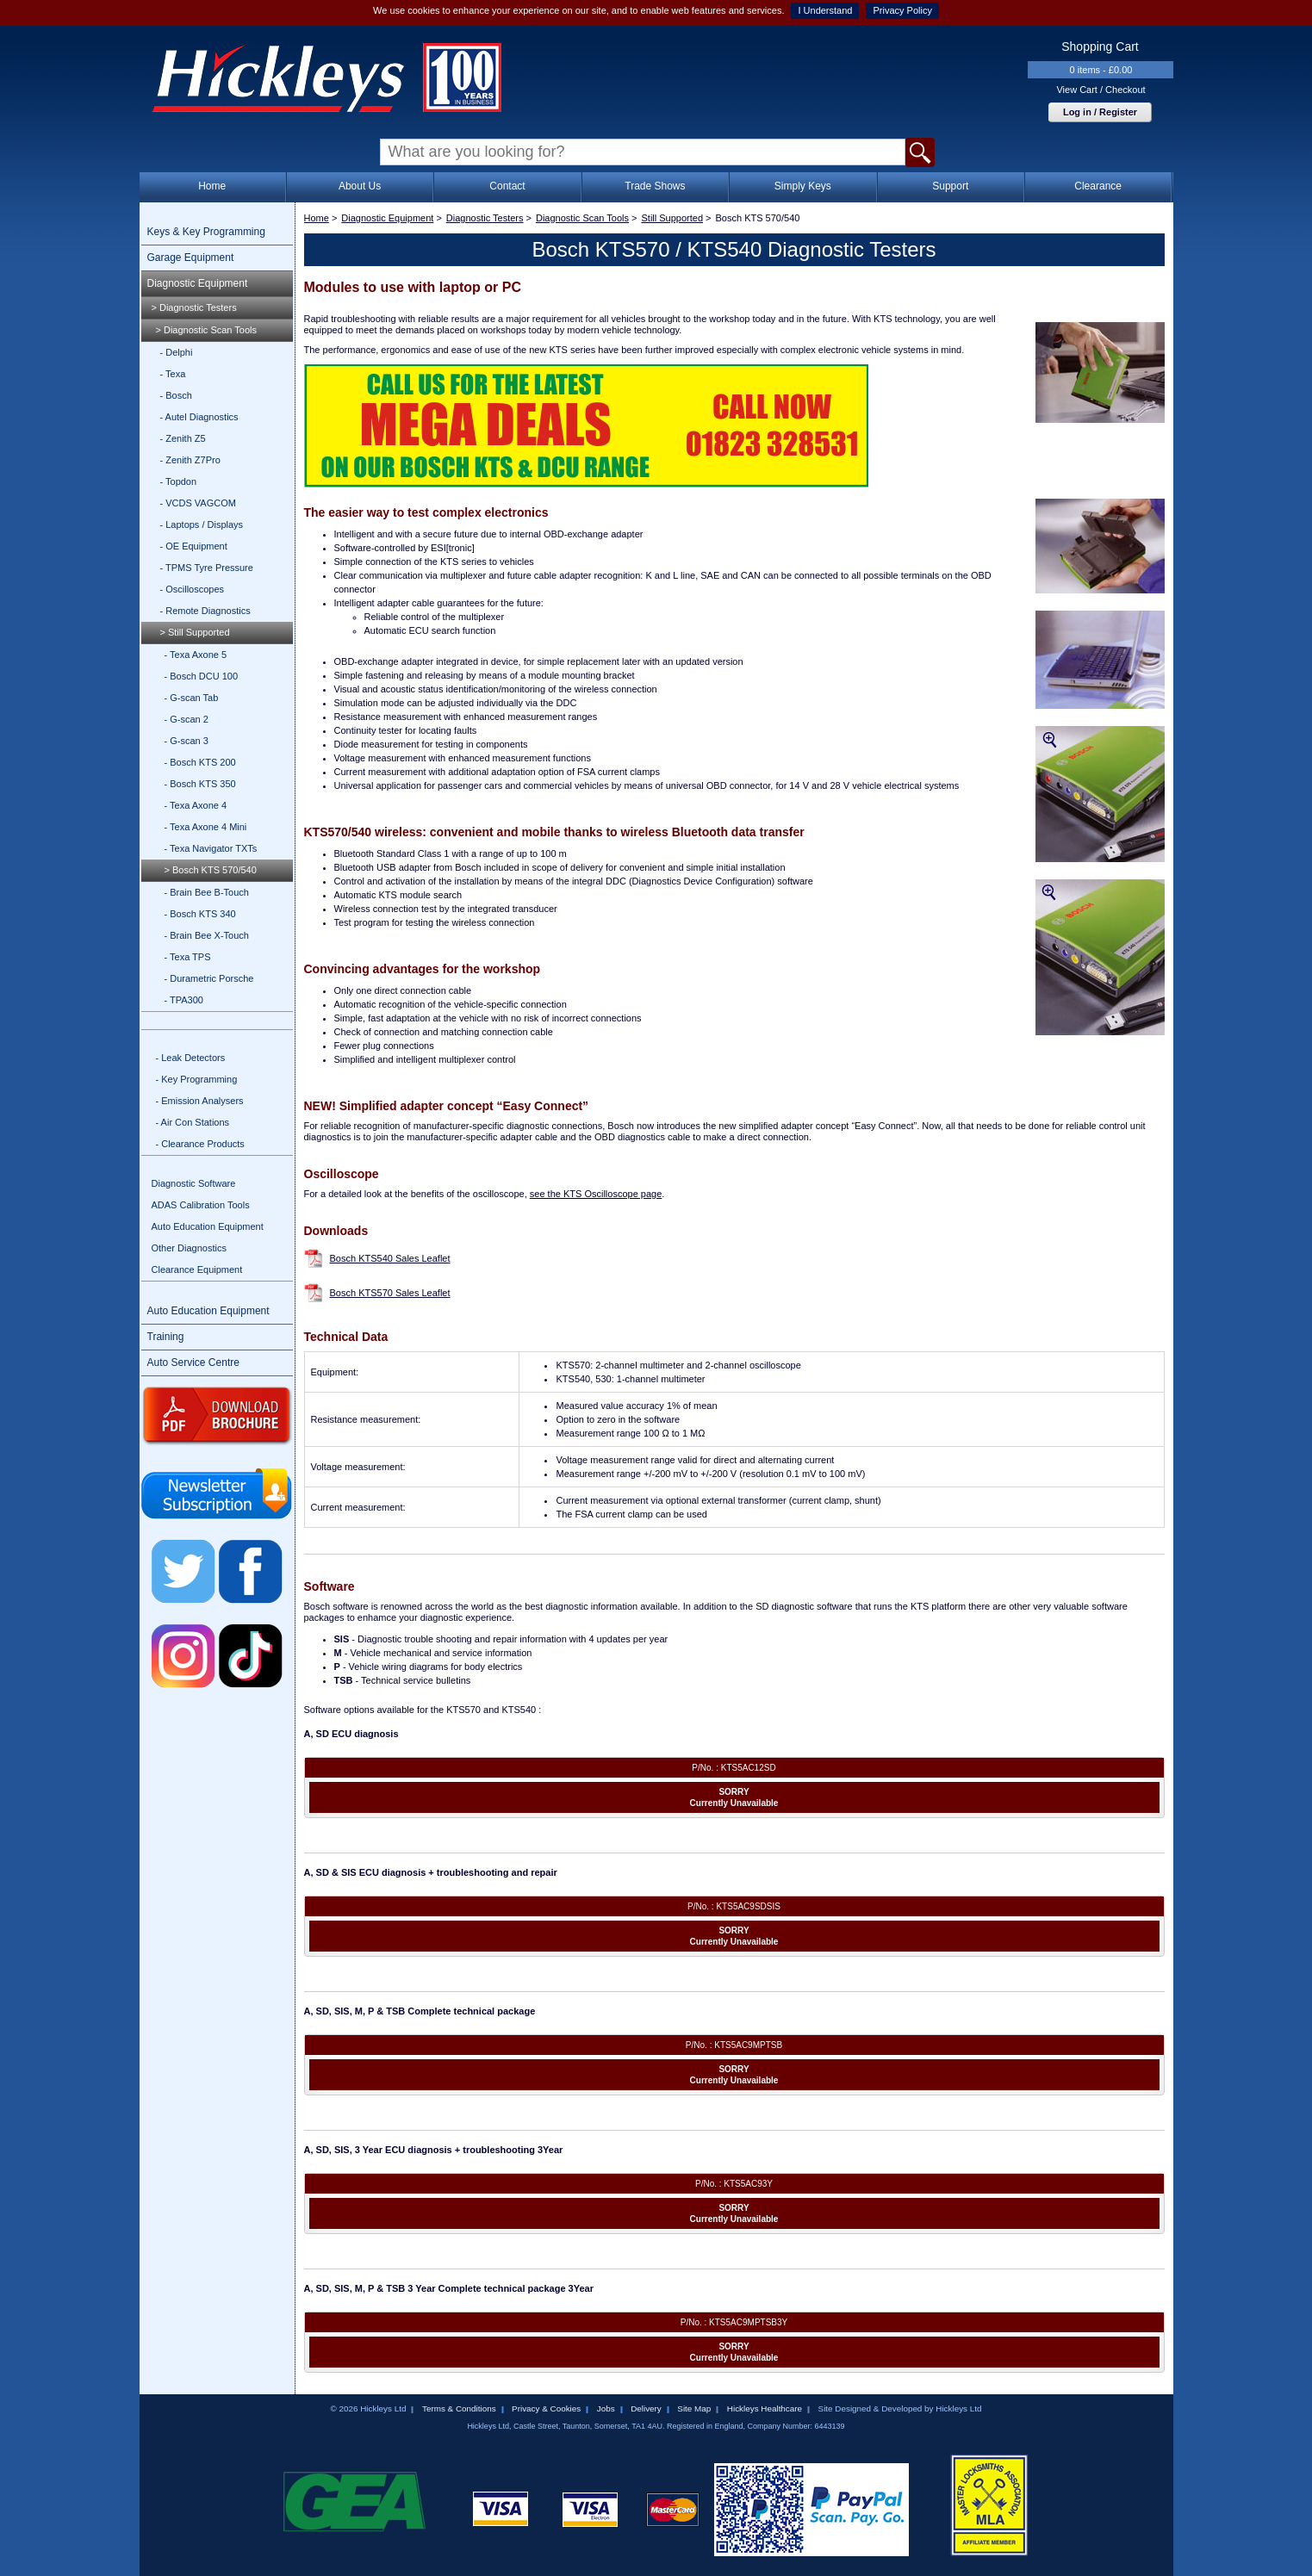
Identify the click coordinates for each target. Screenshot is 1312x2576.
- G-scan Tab (192, 697)
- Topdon (178, 481)
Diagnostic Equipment (197, 283)
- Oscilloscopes (192, 589)
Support (950, 186)
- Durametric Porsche (209, 978)
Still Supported (673, 218)
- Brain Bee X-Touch (207, 935)
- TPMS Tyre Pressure (206, 567)
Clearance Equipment (197, 1269)
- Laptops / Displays (202, 524)
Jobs (606, 2408)
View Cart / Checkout (1100, 89)
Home (212, 186)
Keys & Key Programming (206, 232)
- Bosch (176, 395)
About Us (360, 186)
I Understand (825, 10)
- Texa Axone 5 (196, 654)
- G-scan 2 (186, 719)
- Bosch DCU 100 (202, 676)
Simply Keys (802, 186)
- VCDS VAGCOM (198, 503)
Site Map (694, 2408)
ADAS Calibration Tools (201, 1205)
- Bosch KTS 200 (200, 762)
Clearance (1098, 186)
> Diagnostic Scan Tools (207, 330)
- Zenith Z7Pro (190, 460)
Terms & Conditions (459, 2408)
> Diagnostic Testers (194, 307)
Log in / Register (1100, 112)
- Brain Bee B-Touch (207, 892)
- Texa (173, 374)
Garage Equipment (190, 257)
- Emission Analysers (200, 1101)
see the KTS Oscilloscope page (596, 1194)
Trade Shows (655, 186)
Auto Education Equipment (208, 1226)
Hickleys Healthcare (764, 2408)
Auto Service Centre (193, 1362)
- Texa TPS (188, 957)
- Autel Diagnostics (199, 417)
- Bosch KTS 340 (200, 914)
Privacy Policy (902, 10)
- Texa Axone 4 (196, 805)
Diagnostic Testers (485, 218)
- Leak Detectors (191, 1057)
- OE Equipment (193, 546)
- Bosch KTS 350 (200, 784)
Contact (507, 186)
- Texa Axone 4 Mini (206, 827)
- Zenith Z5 (183, 438)
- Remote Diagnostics (205, 610)
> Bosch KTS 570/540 (211, 870)
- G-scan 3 (186, 741)
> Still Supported (195, 632)
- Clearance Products (200, 1144)
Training (165, 1337)
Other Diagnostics (189, 1248)
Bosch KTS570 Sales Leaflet (390, 1293)
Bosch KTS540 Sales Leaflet (390, 1258)
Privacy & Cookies (546, 2408)
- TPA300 (184, 1000)
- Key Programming (197, 1079)
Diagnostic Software (194, 1183)
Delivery (646, 2408)
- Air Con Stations (193, 1122)
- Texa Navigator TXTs (211, 848)
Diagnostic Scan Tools (582, 218)
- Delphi (176, 352)
